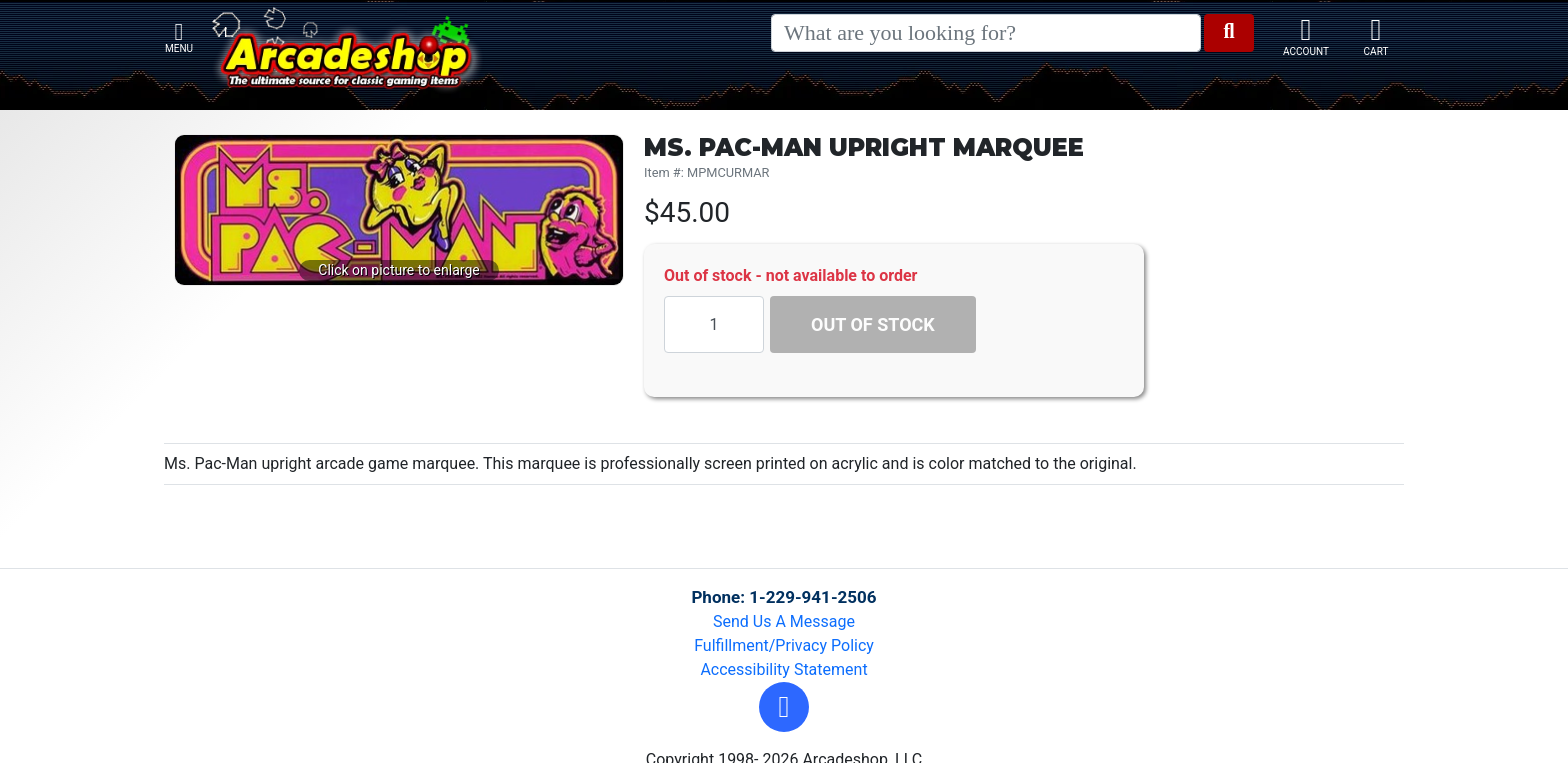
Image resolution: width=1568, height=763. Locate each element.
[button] (784, 707)
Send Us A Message (784, 621)
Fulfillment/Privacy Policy (784, 645)
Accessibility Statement (783, 669)
